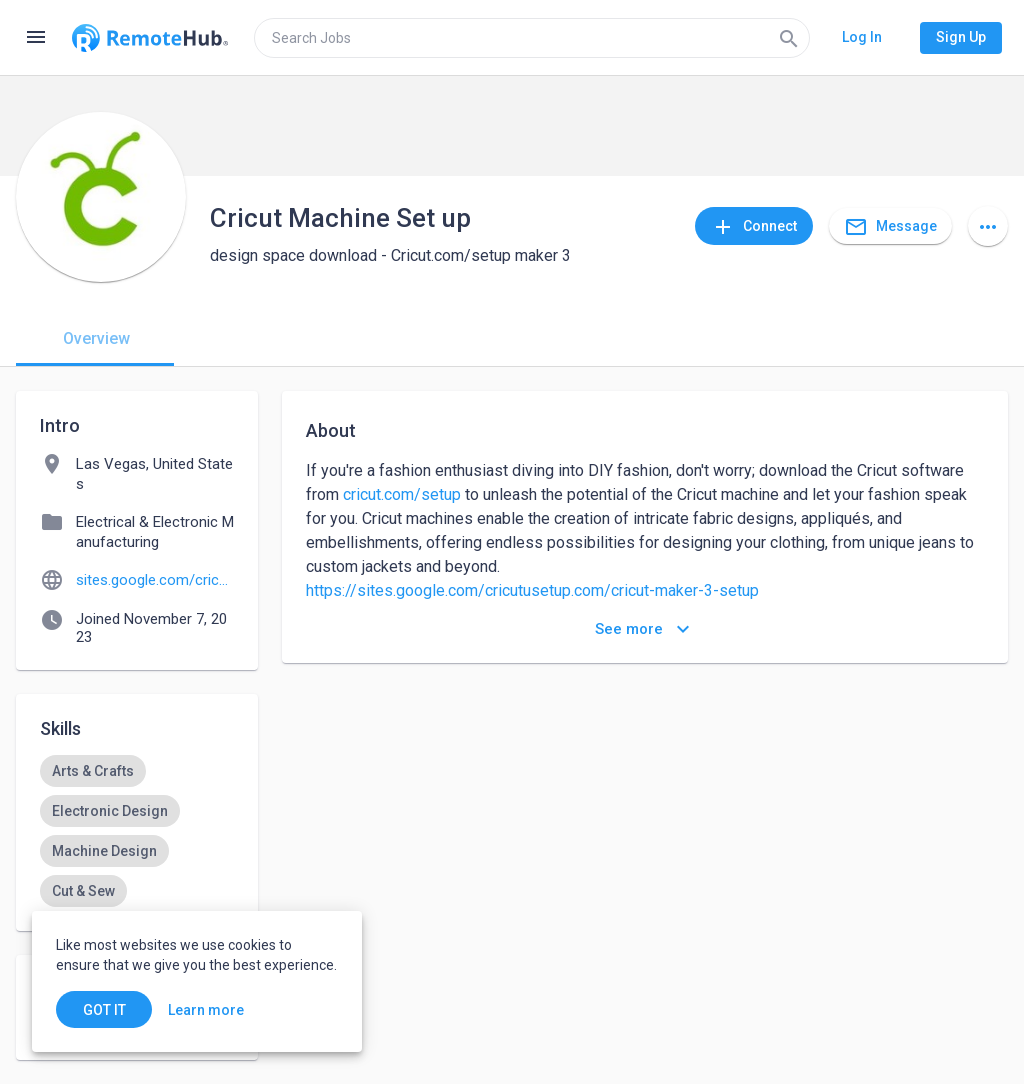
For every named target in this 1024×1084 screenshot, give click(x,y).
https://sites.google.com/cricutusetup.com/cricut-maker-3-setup (532, 590)
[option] (93, 771)
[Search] (789, 38)
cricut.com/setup (402, 494)
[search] (532, 38)
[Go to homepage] (150, 38)
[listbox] (137, 831)
